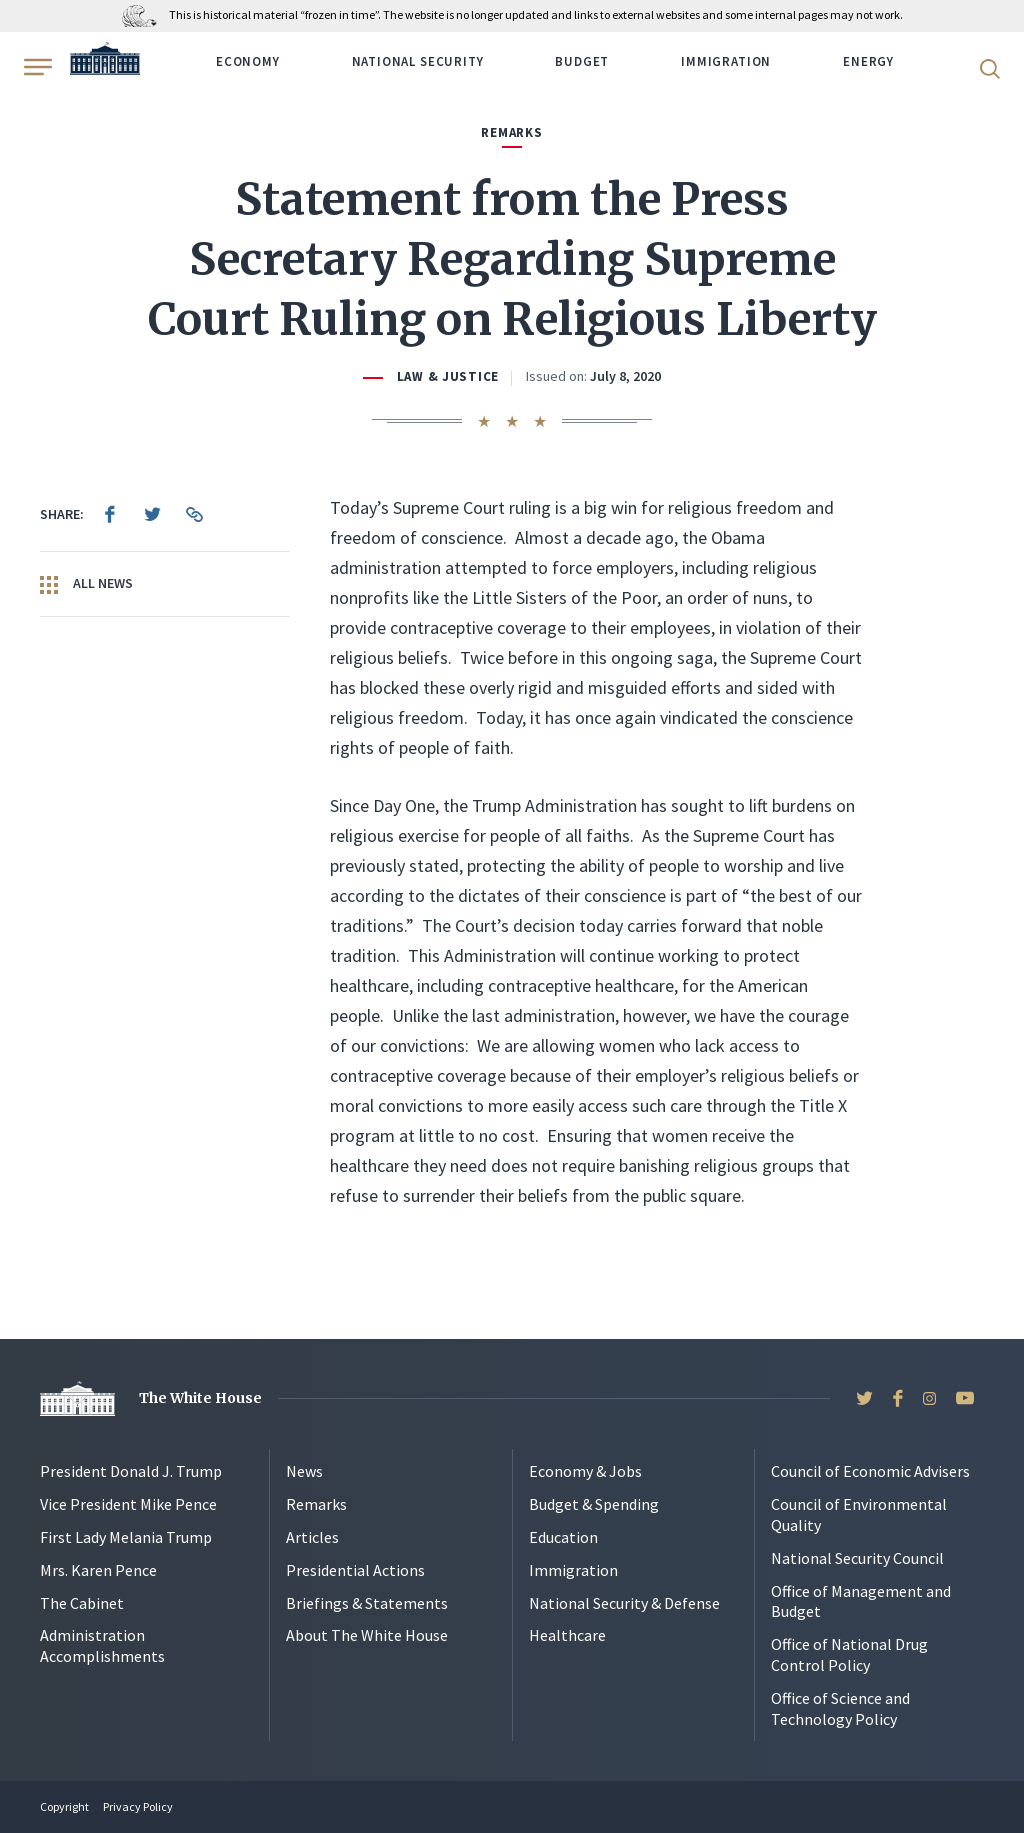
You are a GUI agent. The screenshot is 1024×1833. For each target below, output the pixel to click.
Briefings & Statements (367, 1603)
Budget (582, 61)
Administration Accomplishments (102, 1645)
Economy (248, 61)
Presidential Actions (355, 1570)
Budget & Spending (594, 1504)
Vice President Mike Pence (128, 1504)
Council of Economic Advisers (870, 1471)
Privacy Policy (138, 1806)
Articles (312, 1537)
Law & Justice (448, 376)
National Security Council (857, 1558)
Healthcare (567, 1635)
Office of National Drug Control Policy (849, 1654)
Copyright (64, 1806)
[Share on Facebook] (110, 514)
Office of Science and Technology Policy (840, 1708)
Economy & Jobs (585, 1471)
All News (86, 584)
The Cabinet (82, 1603)
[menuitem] (110, 514)
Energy (868, 61)
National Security (418, 61)
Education (563, 1537)
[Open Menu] (36, 67)
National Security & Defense (624, 1603)
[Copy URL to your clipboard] (194, 514)
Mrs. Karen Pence (98, 1570)
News (304, 1471)
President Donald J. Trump (131, 1471)
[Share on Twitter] (152, 514)
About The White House (367, 1635)
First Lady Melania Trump (126, 1537)
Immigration (726, 61)
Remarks (316, 1504)
